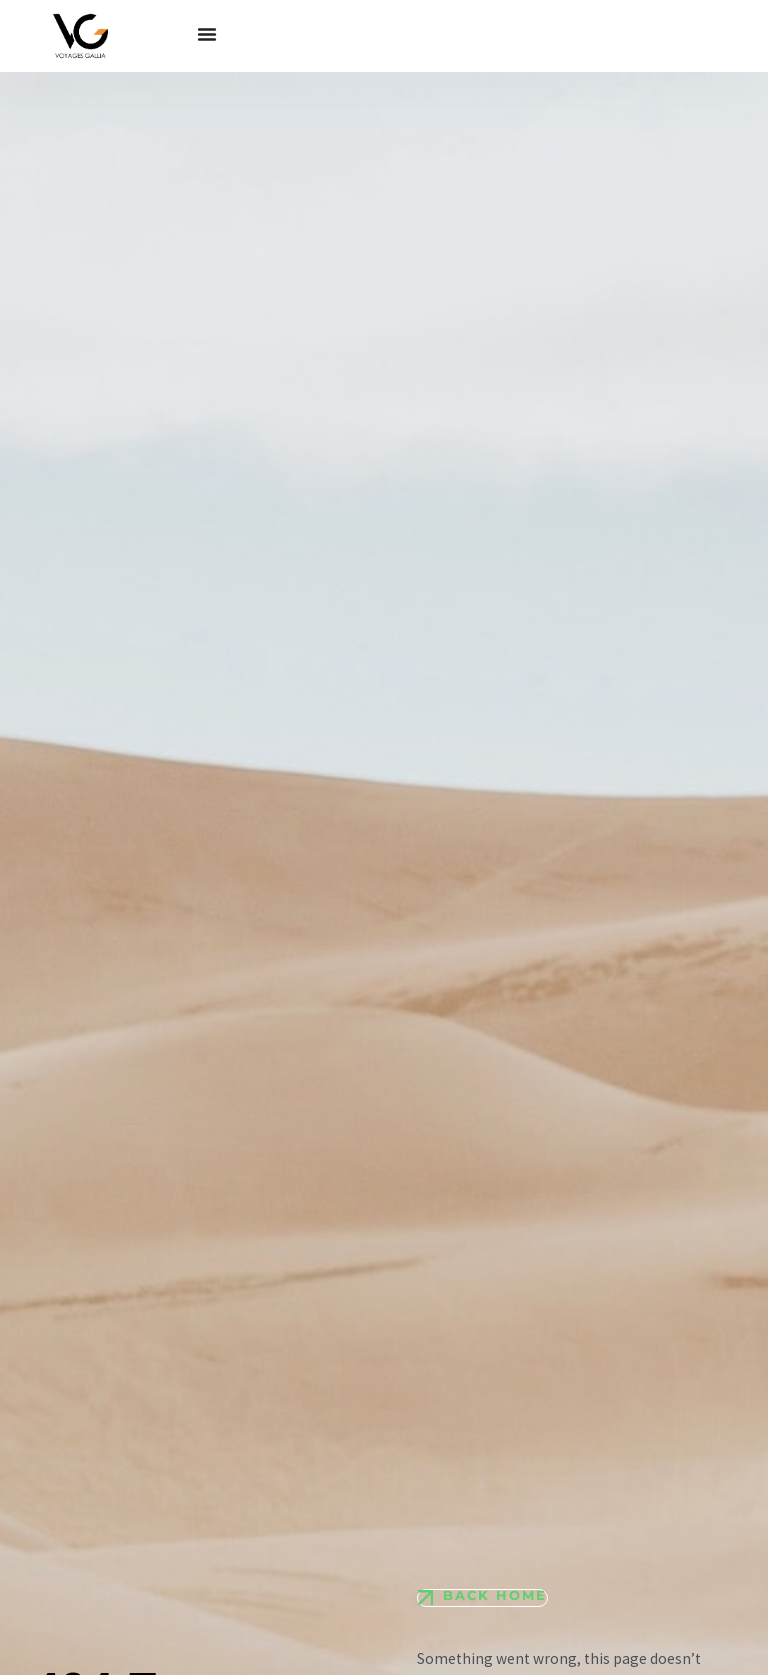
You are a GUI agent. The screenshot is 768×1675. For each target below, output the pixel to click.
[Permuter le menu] (207, 34)
